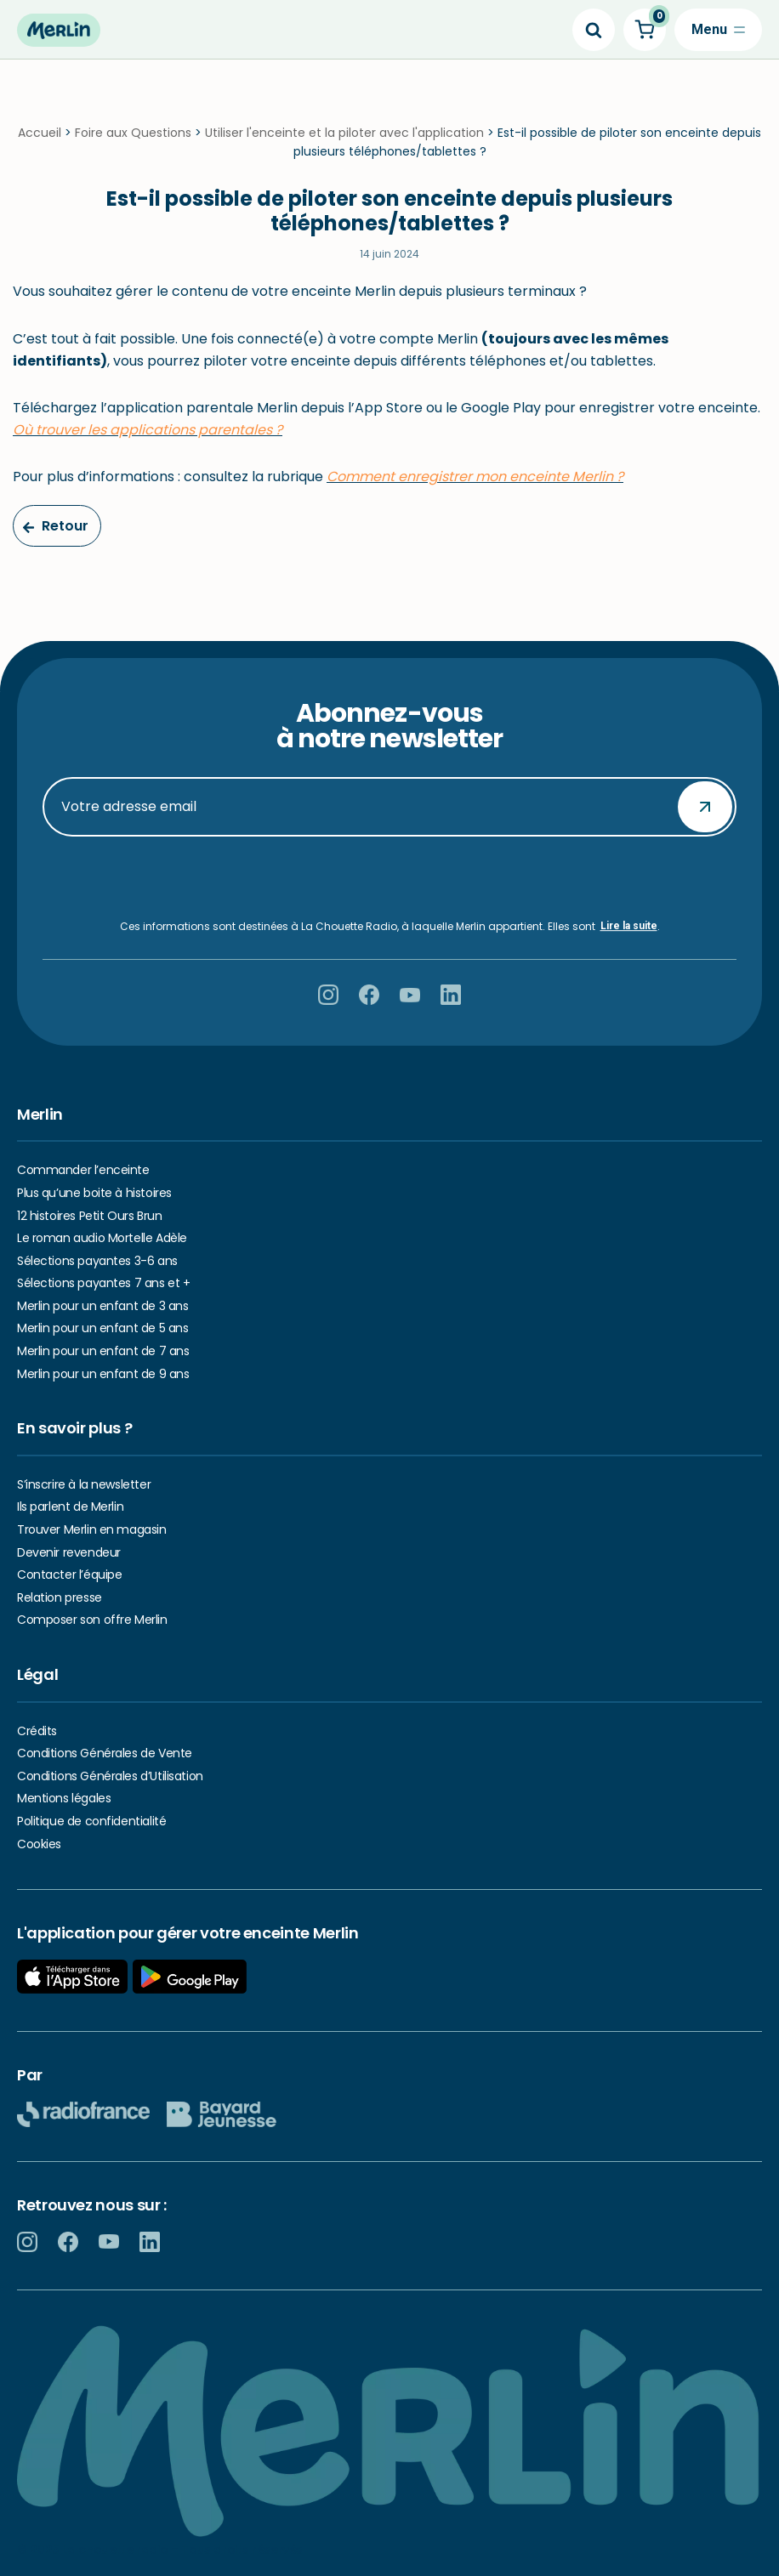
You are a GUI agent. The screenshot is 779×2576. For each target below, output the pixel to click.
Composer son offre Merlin (92, 1619)
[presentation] (389, 878)
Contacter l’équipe (69, 1574)
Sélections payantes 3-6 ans (97, 1260)
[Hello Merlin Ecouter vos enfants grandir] (58, 30)
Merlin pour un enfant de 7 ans (103, 1350)
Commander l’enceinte (83, 1169)
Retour (55, 526)
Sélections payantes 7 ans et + (103, 1282)
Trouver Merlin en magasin (92, 1529)
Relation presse (59, 1597)
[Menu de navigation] (718, 30)
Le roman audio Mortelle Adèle (102, 1237)
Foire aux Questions (133, 132)
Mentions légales (64, 1798)
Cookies (39, 1844)
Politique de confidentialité (91, 1821)
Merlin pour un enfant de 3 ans (102, 1305)
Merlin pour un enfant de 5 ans (102, 1327)
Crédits (37, 1730)
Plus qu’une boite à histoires (94, 1192)
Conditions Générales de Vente (104, 1753)
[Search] (593, 30)
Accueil (39, 132)
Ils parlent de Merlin (70, 1506)
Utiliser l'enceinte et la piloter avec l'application (344, 132)
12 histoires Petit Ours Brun (89, 1215)
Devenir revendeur (69, 1552)
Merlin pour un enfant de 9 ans (103, 1373)
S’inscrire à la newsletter (84, 1484)
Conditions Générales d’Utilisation (110, 1775)
